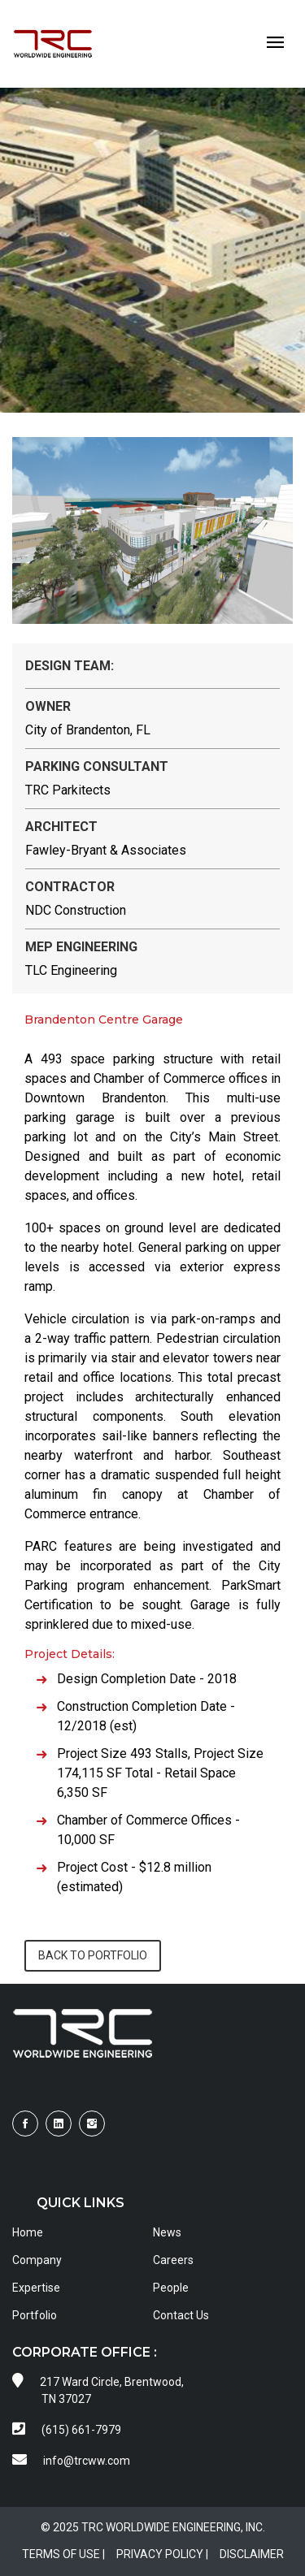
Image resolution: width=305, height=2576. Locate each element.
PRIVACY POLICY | (162, 2554)
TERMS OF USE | (63, 2554)
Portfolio (34, 2315)
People (171, 2287)
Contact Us (181, 2315)
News (167, 2232)
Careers (173, 2259)
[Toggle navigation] (275, 43)
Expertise (36, 2287)
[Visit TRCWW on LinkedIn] (59, 2124)
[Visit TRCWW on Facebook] (25, 2124)
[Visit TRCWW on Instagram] (92, 2124)
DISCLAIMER (252, 2554)
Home (27, 2232)
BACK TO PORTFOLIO (92, 1955)
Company (37, 2259)
